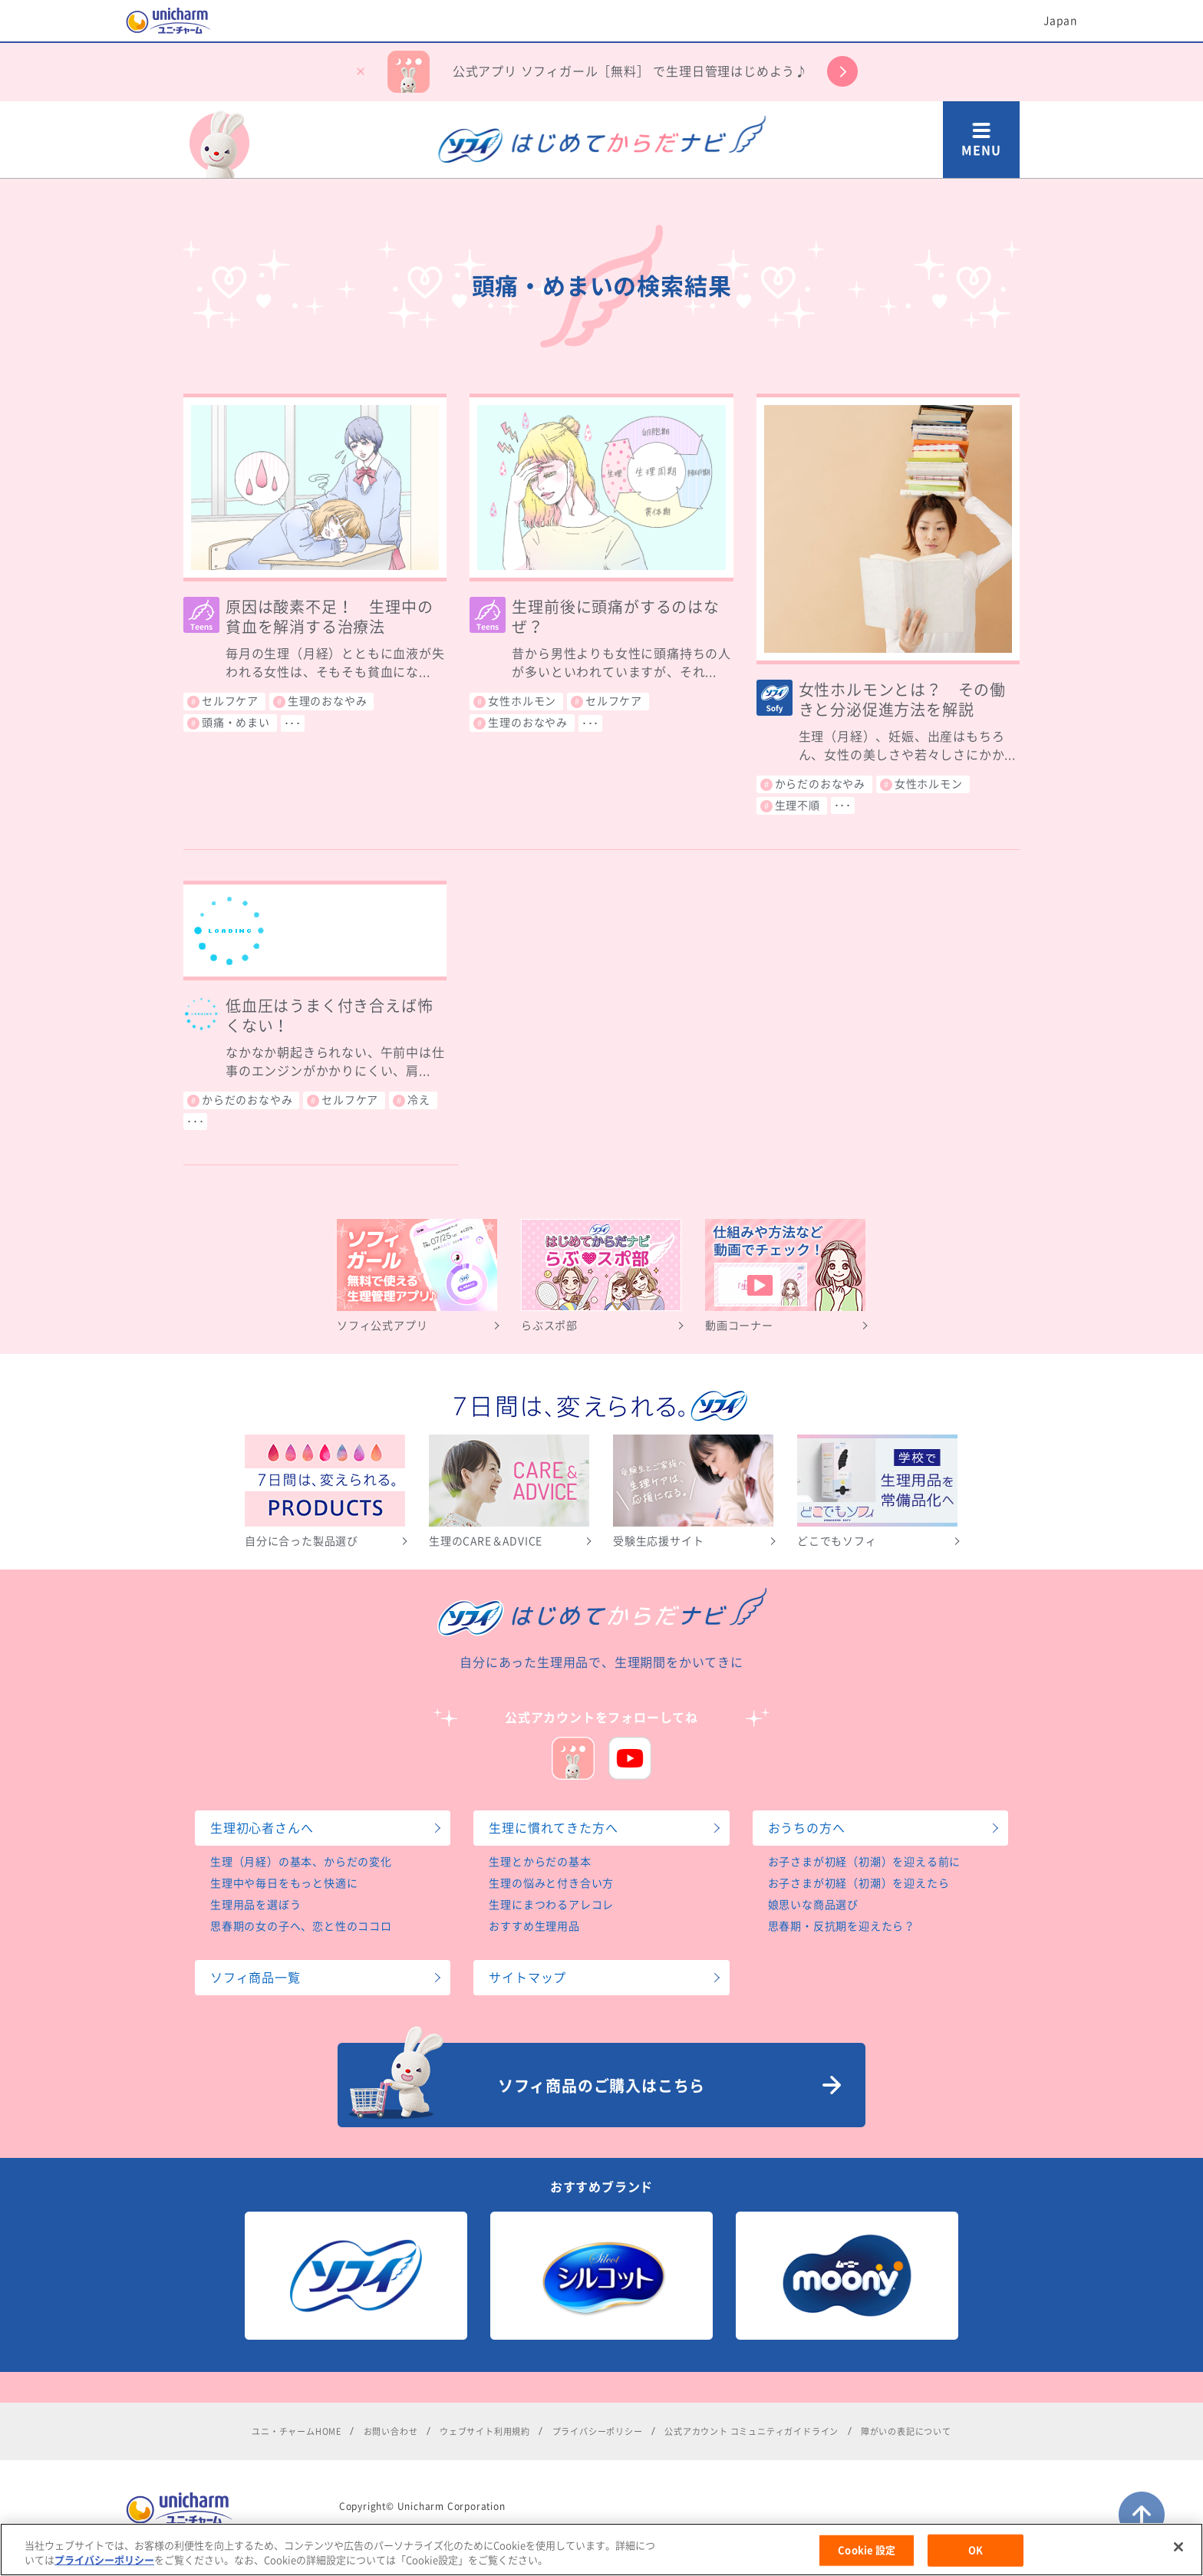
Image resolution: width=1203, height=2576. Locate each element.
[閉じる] (1178, 2559)
